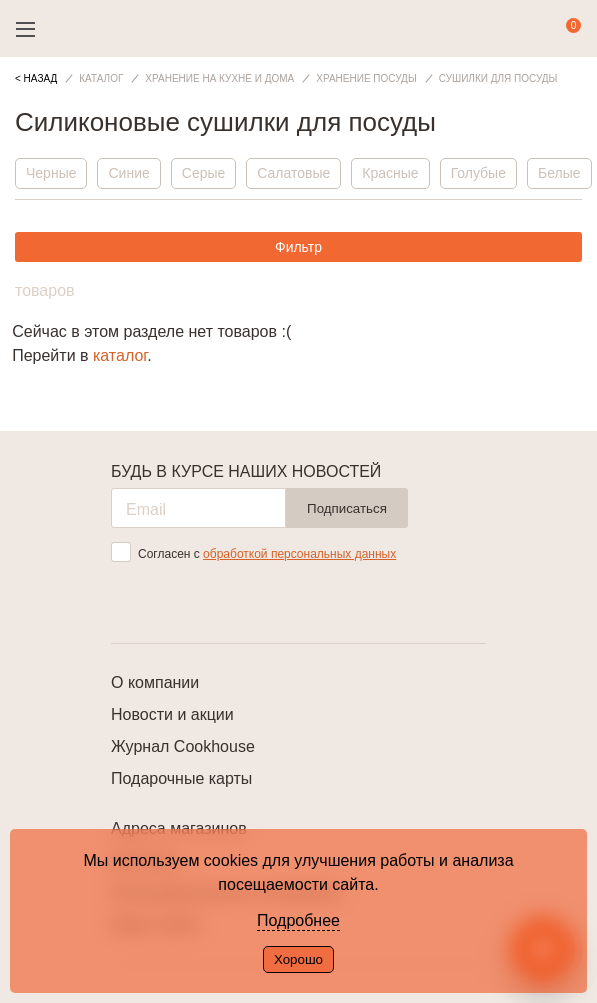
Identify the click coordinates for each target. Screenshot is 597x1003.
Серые (204, 173)
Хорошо (298, 959)
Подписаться (347, 508)
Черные (51, 173)
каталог (120, 355)
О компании (155, 682)
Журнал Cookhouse (183, 746)
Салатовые (293, 173)
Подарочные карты (181, 778)
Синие (128, 173)
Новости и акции (172, 714)
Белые (559, 173)
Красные (390, 173)
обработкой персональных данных (299, 554)
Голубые (478, 173)
